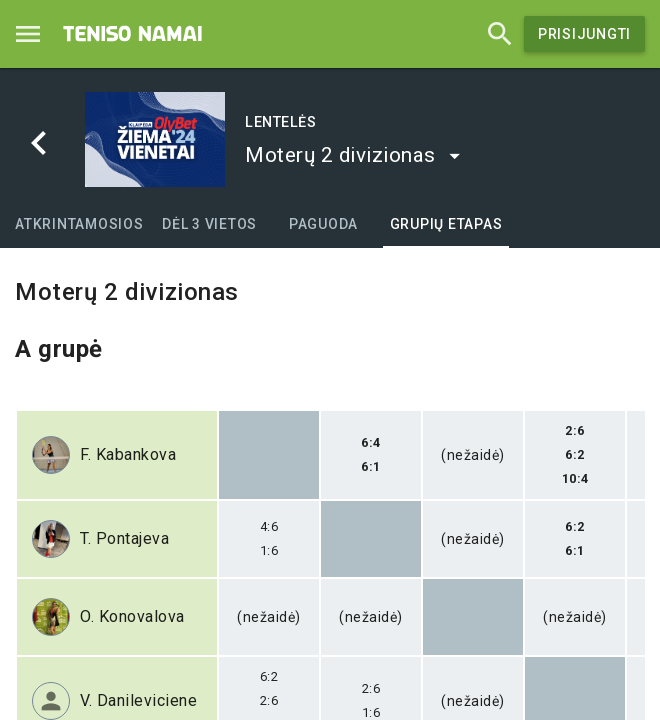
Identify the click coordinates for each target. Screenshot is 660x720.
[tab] (79, 224)
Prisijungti (584, 34)
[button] (353, 155)
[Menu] (28, 34)
